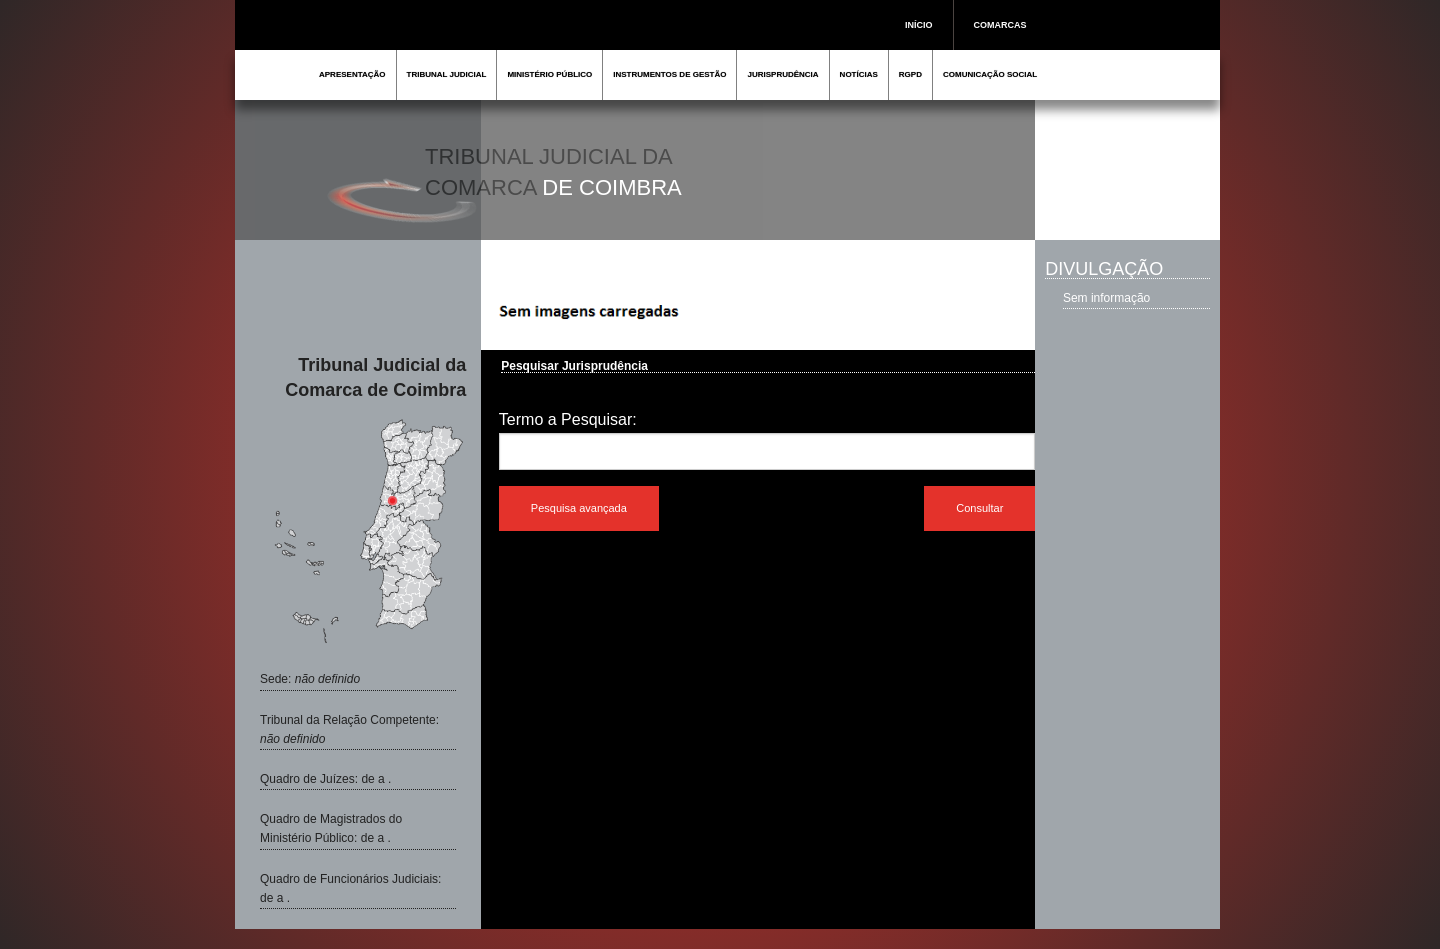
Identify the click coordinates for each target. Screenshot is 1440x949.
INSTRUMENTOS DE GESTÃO (669, 74)
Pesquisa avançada (579, 508)
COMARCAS (1000, 25)
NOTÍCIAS (859, 74)
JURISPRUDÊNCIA (782, 74)
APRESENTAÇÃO (352, 74)
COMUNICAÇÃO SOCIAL (990, 74)
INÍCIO (919, 25)
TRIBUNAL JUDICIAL (447, 74)
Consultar (979, 508)
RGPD (910, 74)
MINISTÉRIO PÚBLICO (549, 74)
